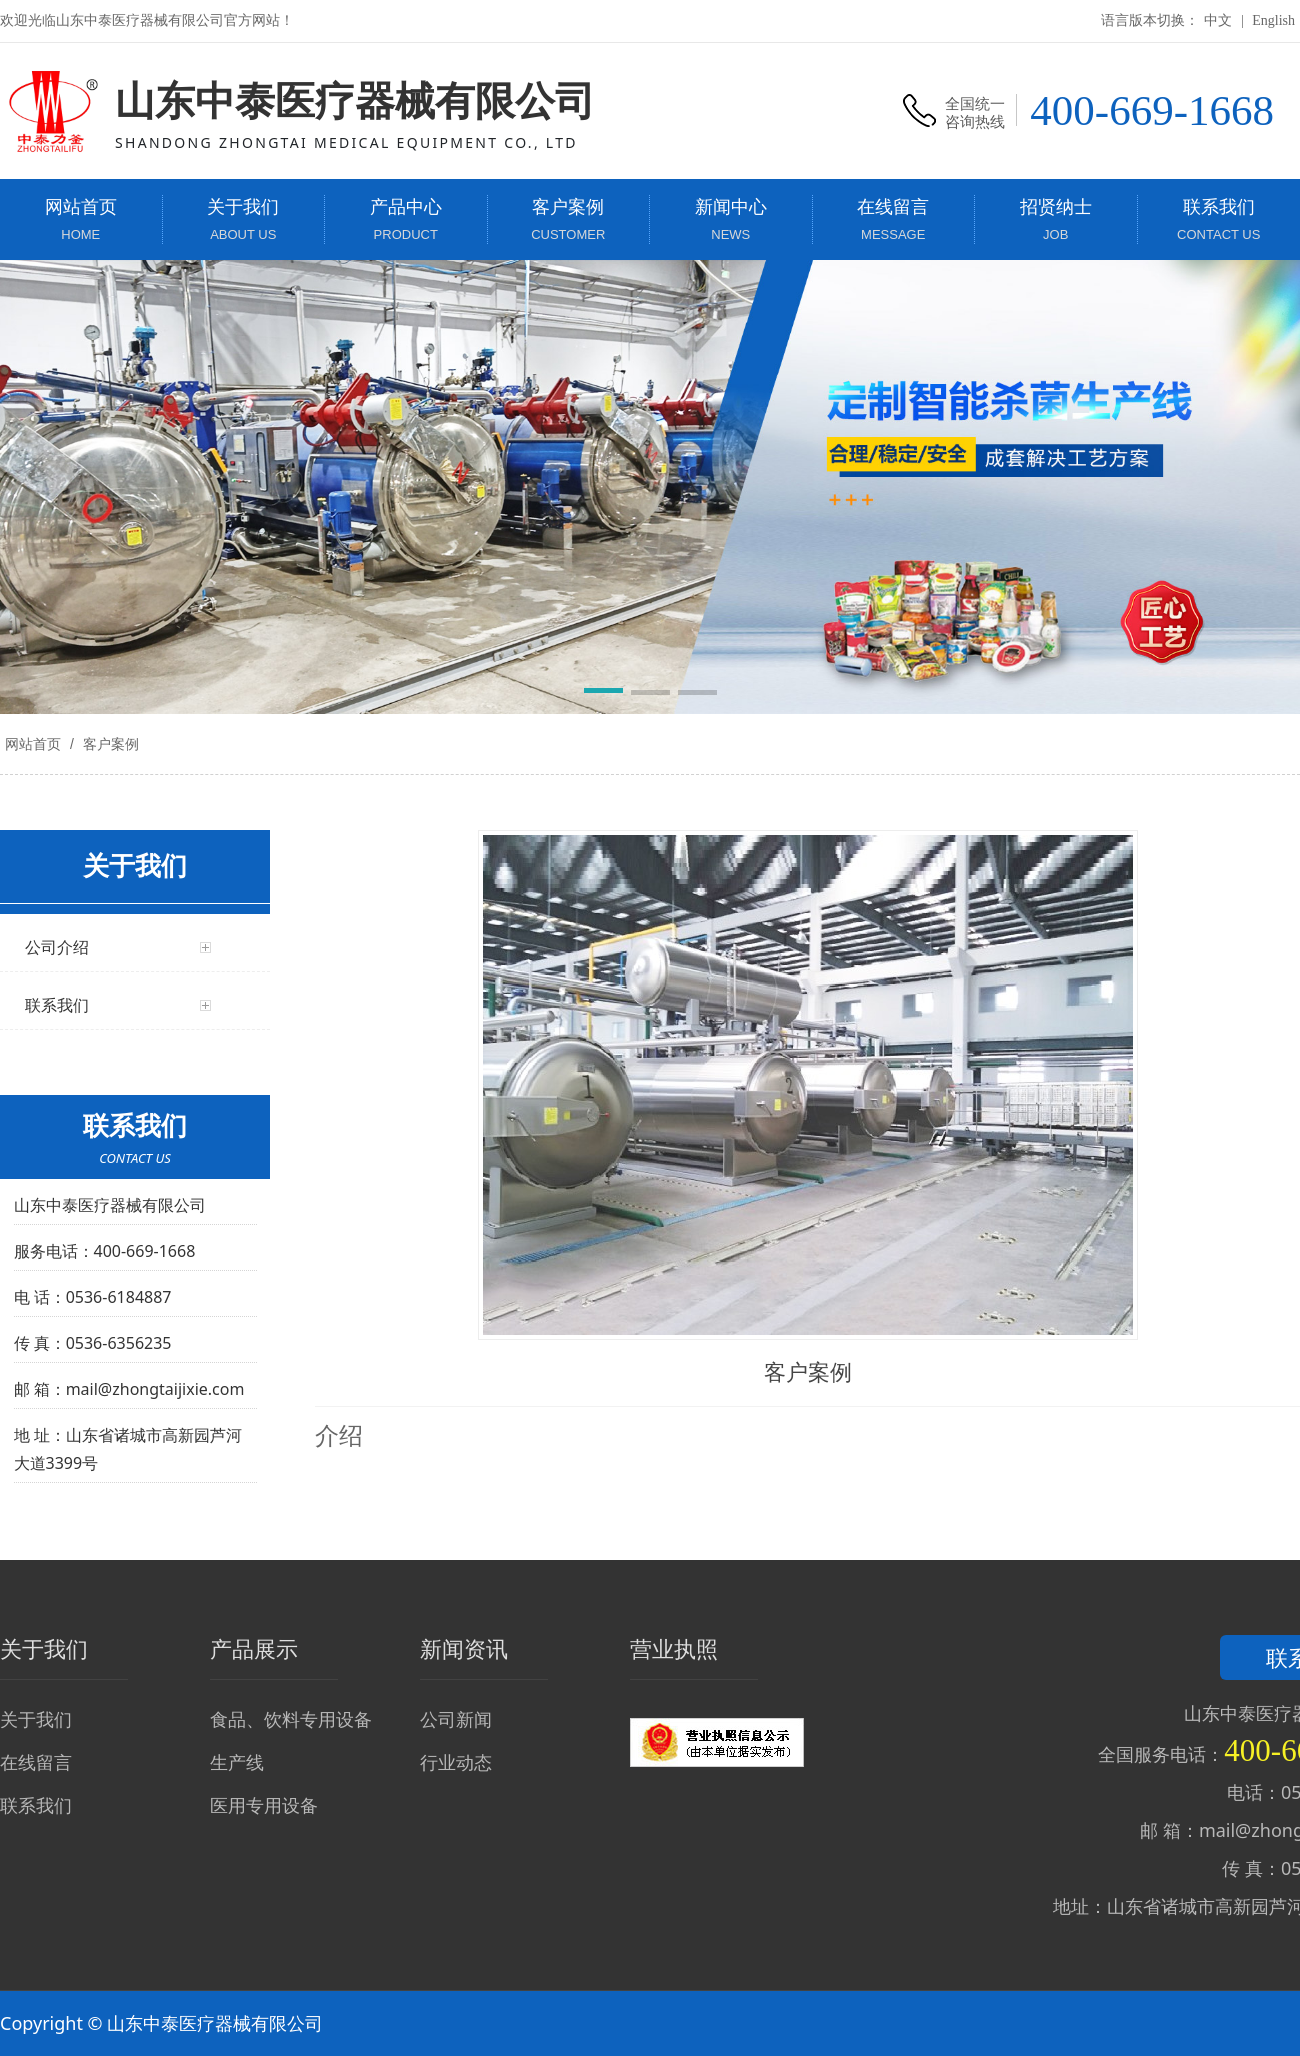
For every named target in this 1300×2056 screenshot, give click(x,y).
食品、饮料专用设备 (291, 1719)
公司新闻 (456, 1719)
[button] (603, 694)
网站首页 (33, 744)
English (1273, 20)
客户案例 (109, 744)
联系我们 (36, 1805)
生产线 (237, 1762)
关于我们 (36, 1719)
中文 (1218, 20)
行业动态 (456, 1762)
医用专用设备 (264, 1805)
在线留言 (36, 1762)
